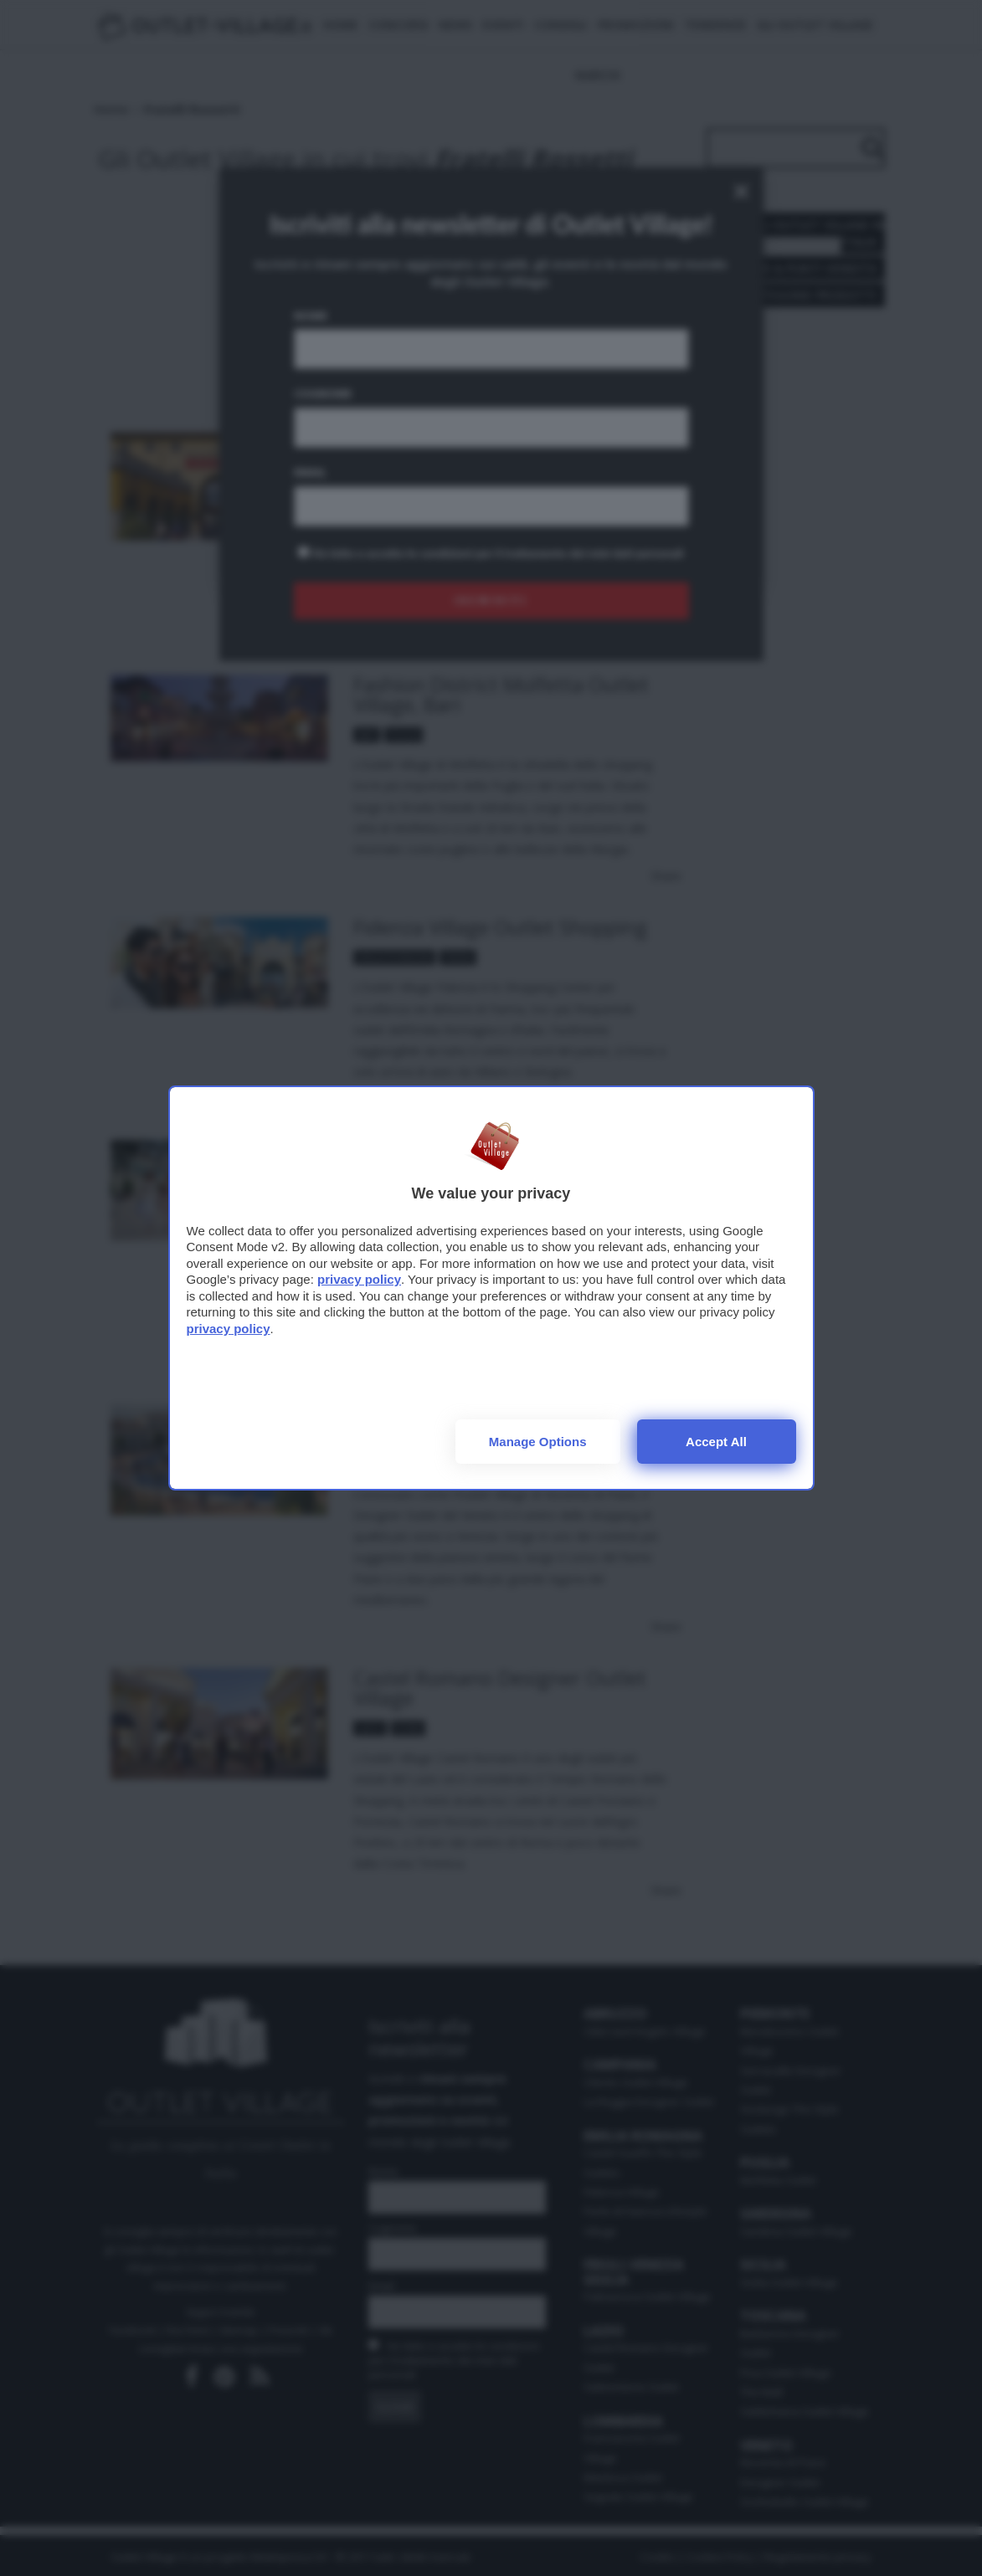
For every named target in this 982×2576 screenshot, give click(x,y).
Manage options (538, 1441)
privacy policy (359, 1279)
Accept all (716, 1441)
